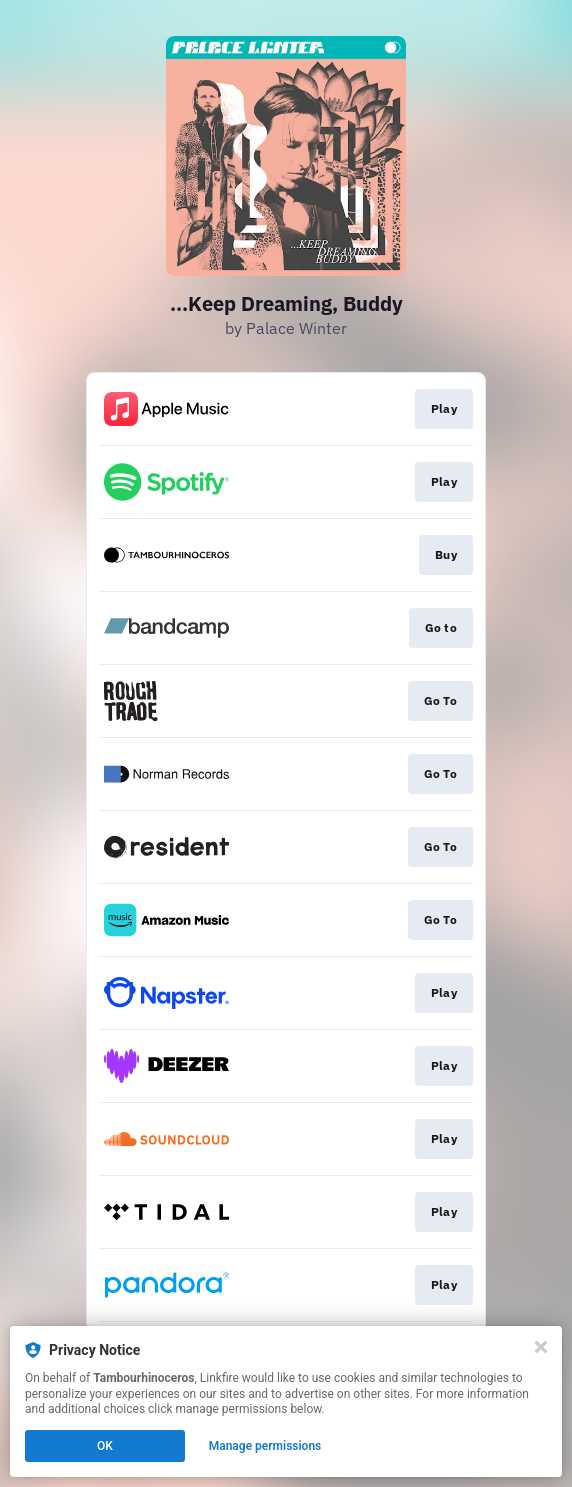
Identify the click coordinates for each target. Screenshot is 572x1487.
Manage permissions (265, 1446)
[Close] (541, 1347)
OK (105, 1446)
